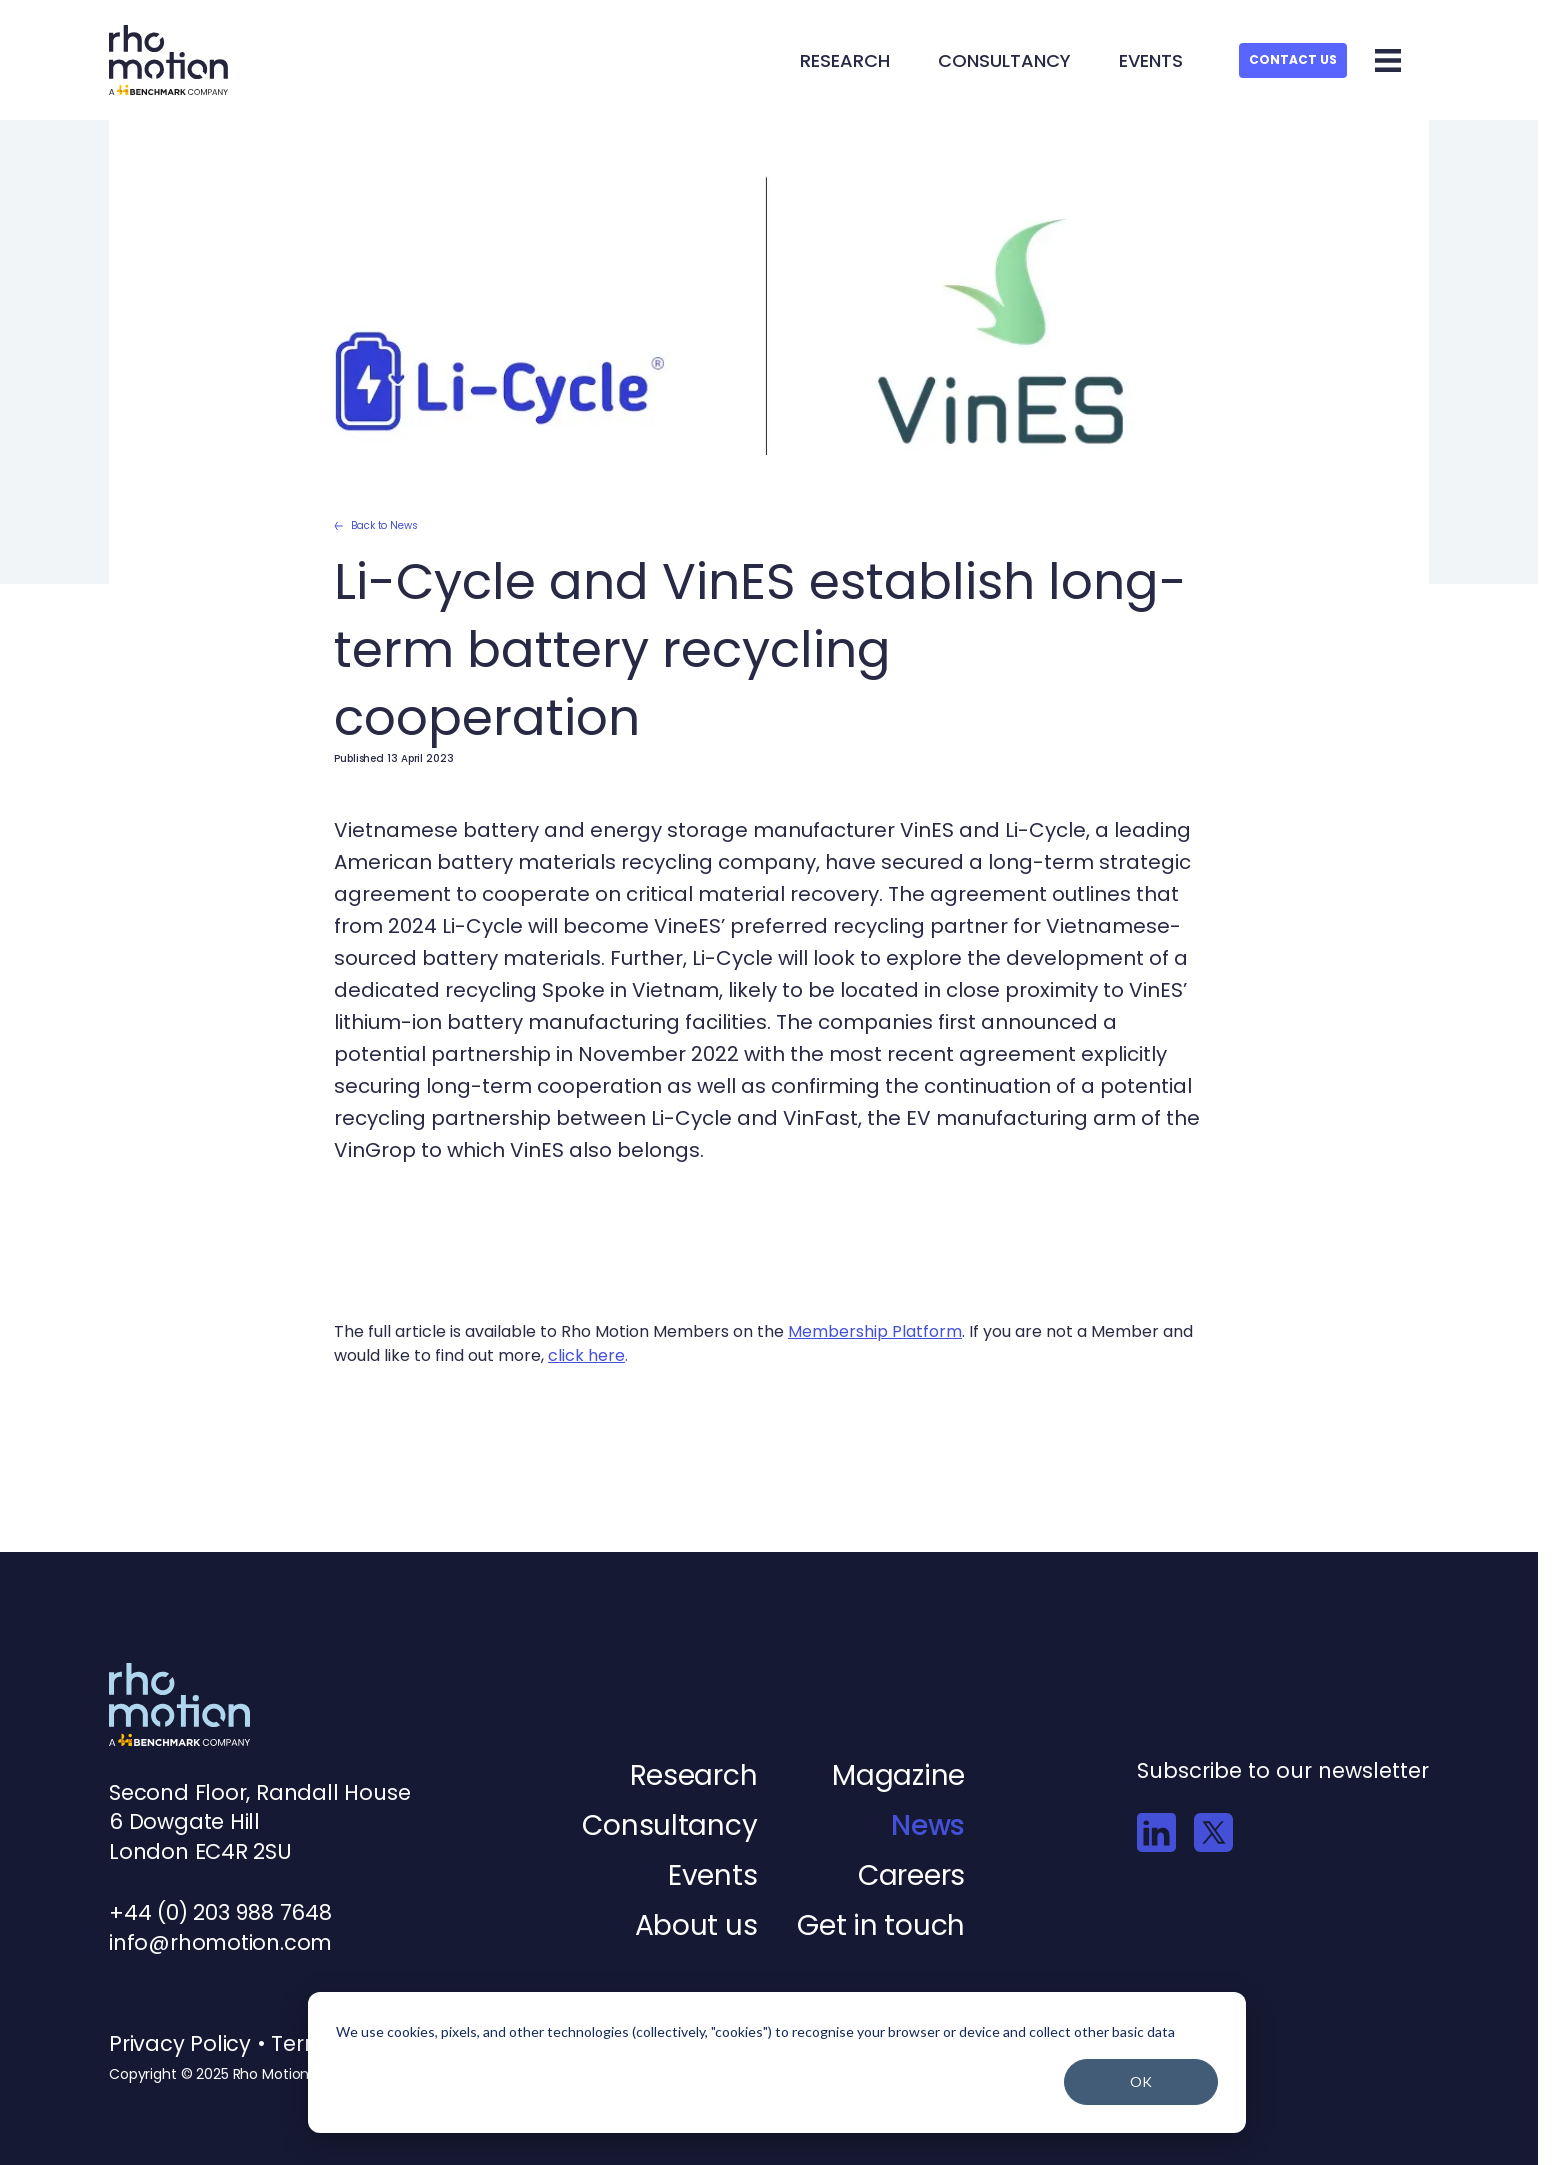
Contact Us (1293, 59)
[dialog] (777, 2062)
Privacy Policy (183, 2043)
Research (845, 60)
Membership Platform (875, 1331)
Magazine (898, 1775)
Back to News (376, 526)
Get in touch (881, 1925)
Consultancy (1004, 60)
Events (1151, 60)
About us (696, 1925)
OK (1141, 2081)
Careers (911, 1875)
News (928, 1825)
